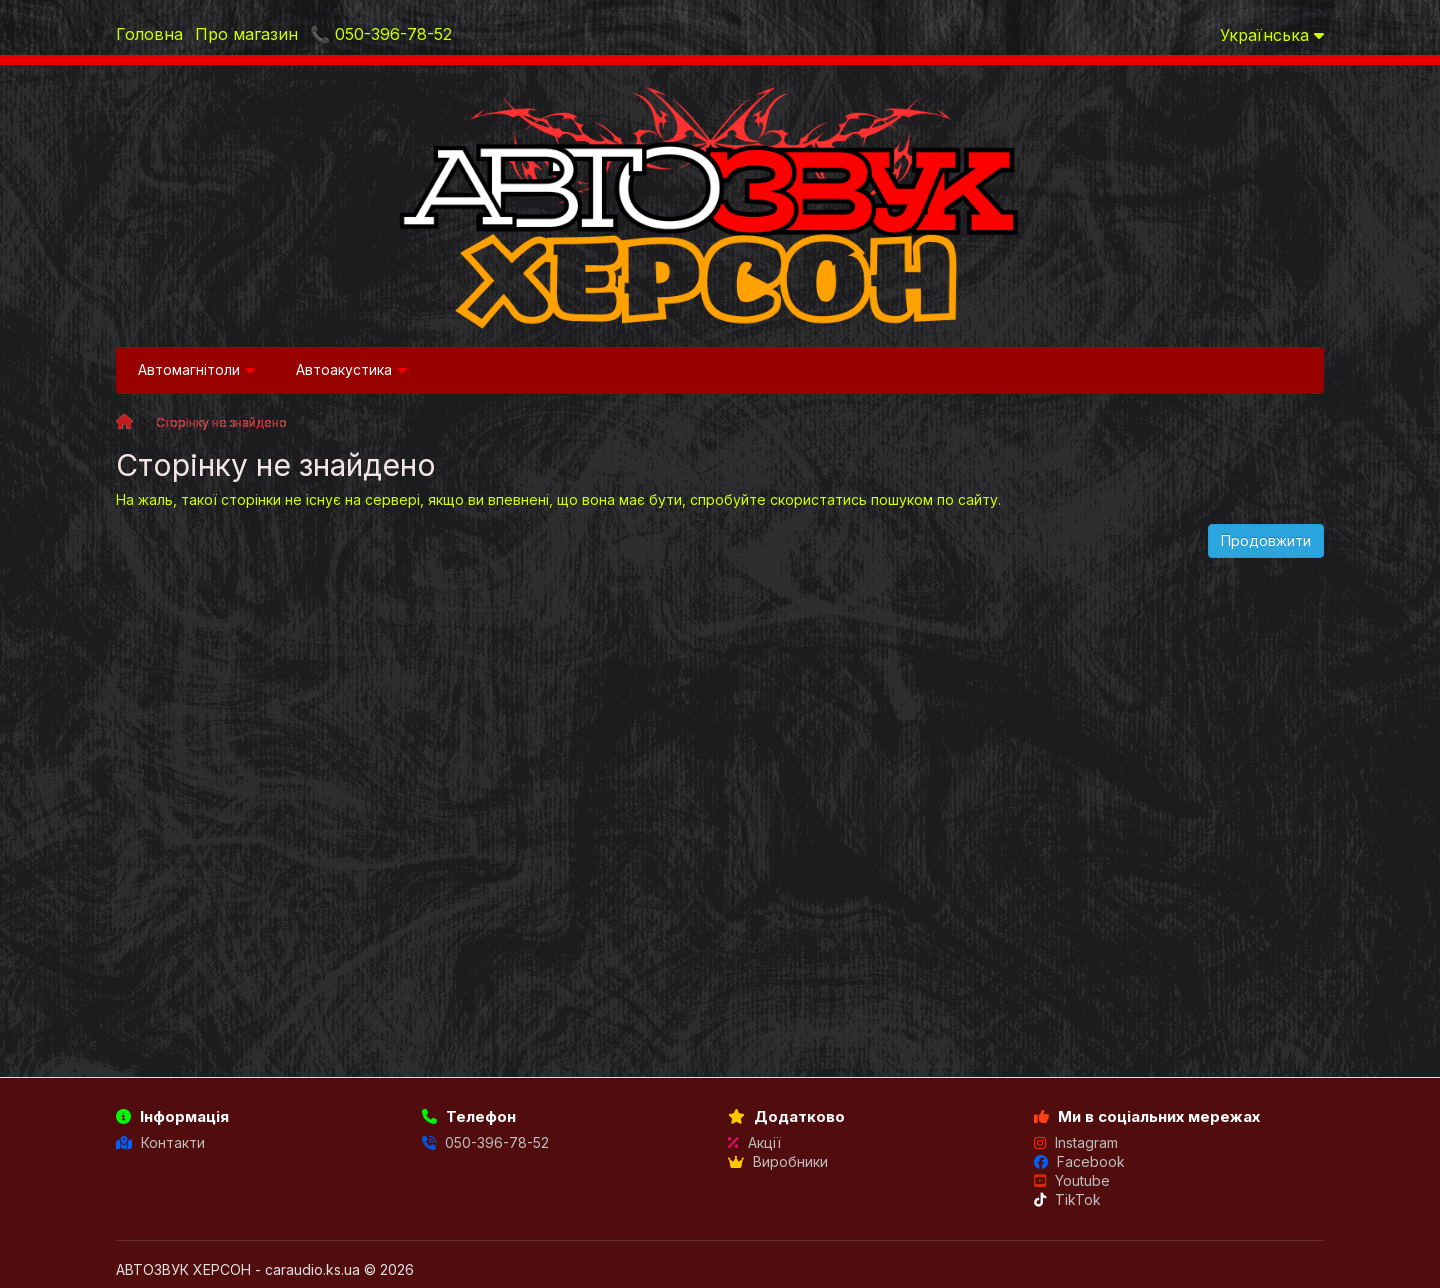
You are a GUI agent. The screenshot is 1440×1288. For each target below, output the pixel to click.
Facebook (1079, 1161)
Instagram (1076, 1142)
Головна (149, 34)
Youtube (1072, 1180)
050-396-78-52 (485, 1142)
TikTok (1067, 1199)
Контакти (160, 1142)
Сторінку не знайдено (221, 422)
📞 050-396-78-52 (381, 34)
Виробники (778, 1161)
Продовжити (1266, 540)
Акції (754, 1142)
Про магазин (246, 34)
